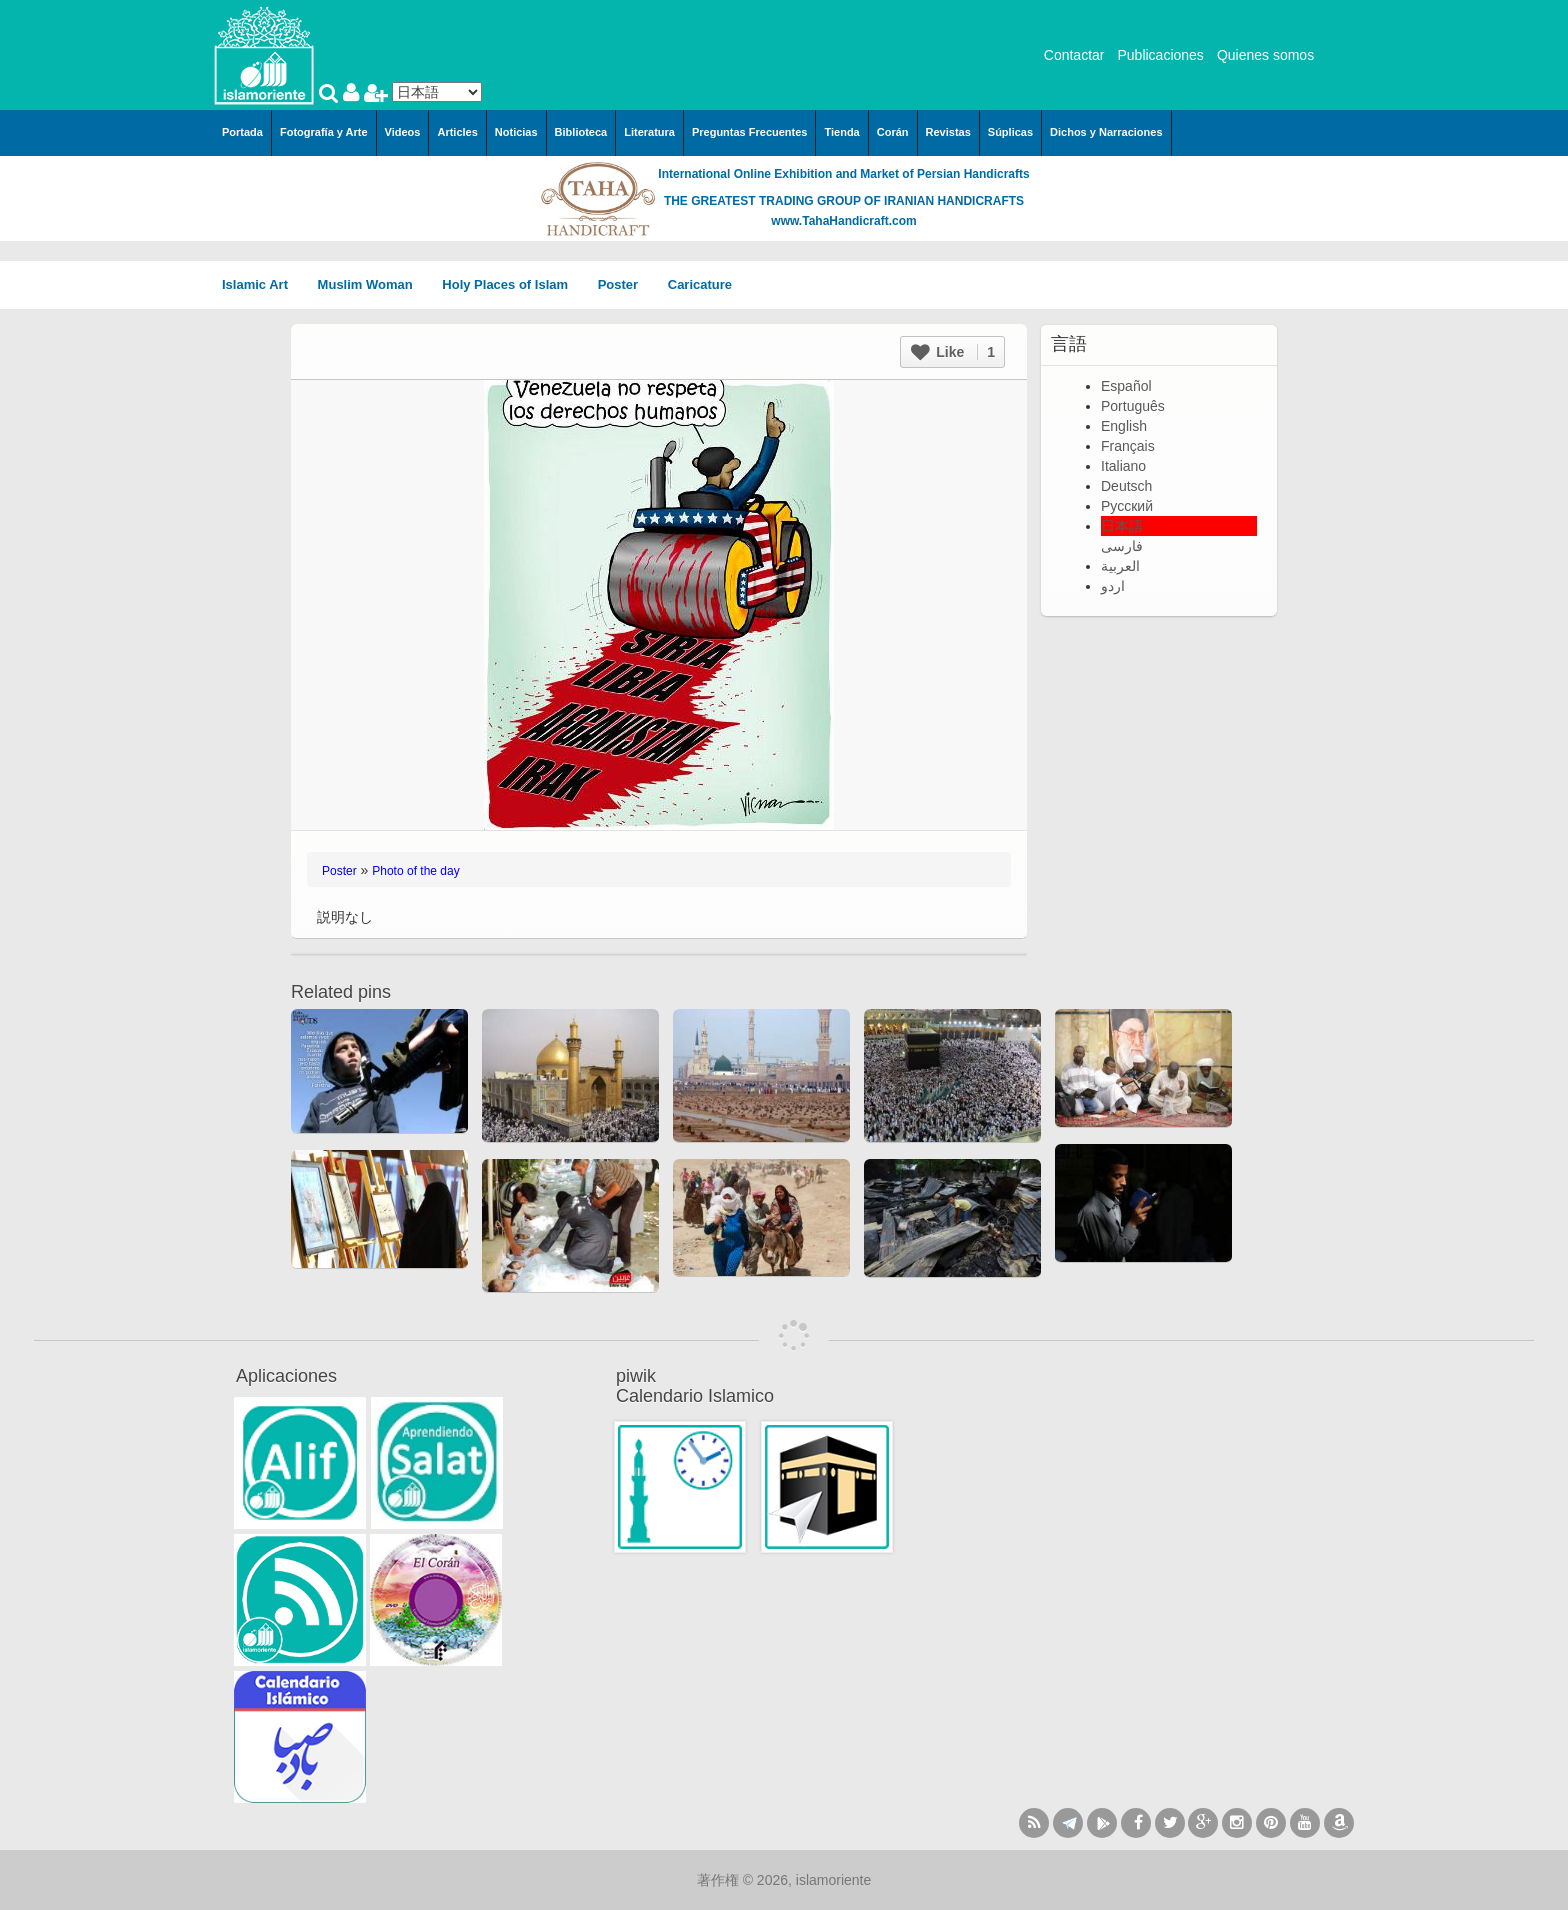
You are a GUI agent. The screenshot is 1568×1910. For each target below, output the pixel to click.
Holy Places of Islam (511, 284)
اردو (1113, 586)
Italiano (1123, 466)
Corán (893, 132)
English (1124, 426)
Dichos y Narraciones (1106, 132)
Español (1126, 386)
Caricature (700, 284)
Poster (625, 284)
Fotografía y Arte (324, 132)
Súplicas (1010, 132)
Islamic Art (262, 284)
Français (1128, 446)
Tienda (841, 132)
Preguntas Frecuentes (750, 132)
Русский (1127, 506)
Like (953, 352)
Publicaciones (1160, 55)
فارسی (1122, 546)
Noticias (516, 132)
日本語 (1122, 526)
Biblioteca (581, 132)
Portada (242, 132)
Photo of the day (415, 871)
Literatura (649, 132)
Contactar (1074, 55)
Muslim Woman (372, 284)
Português (1133, 406)
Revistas (948, 132)
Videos (403, 132)
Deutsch (1126, 486)
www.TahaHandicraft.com (843, 221)
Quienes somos (1265, 55)
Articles (457, 132)
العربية (1120, 566)
